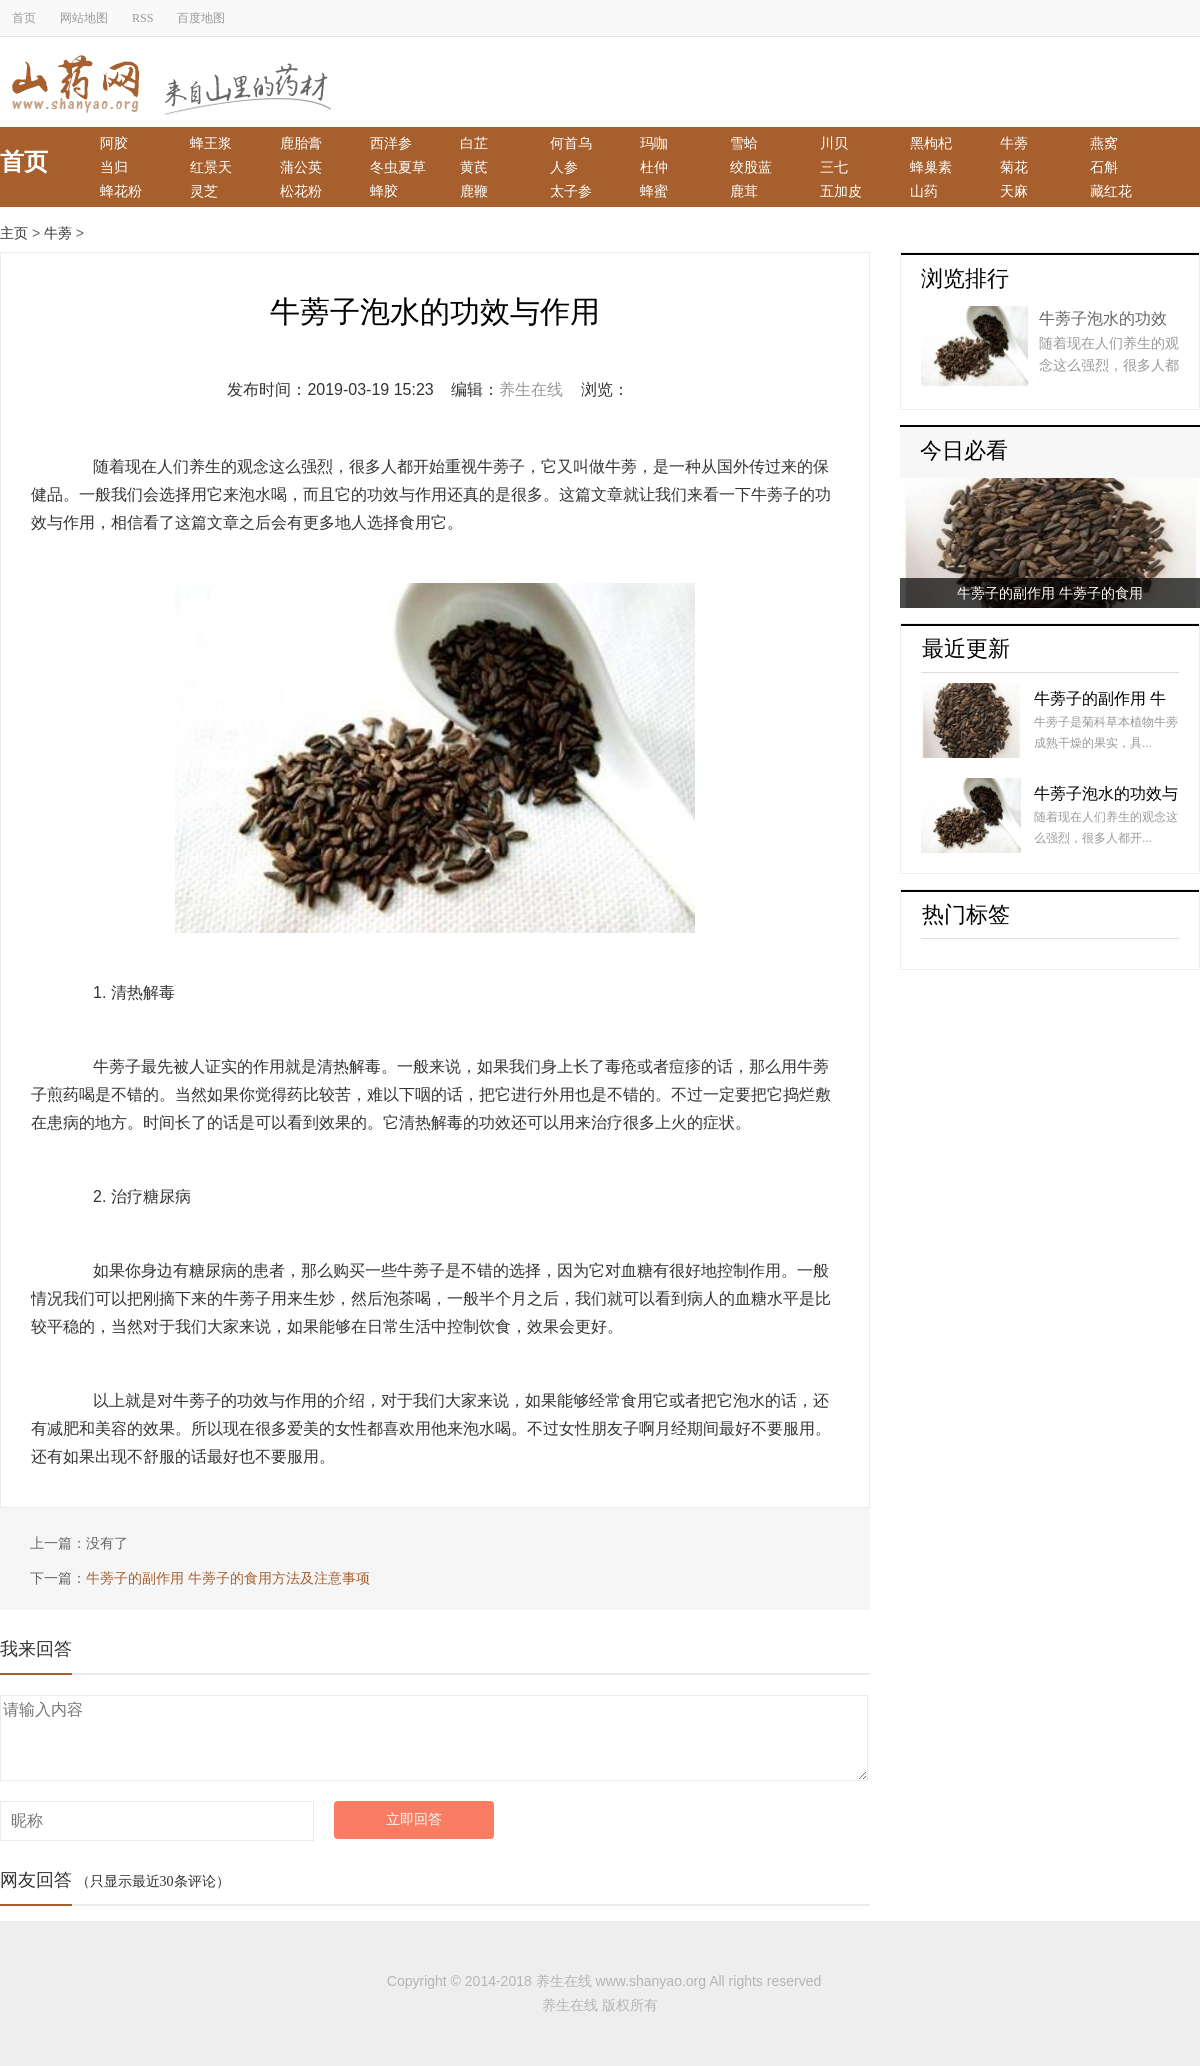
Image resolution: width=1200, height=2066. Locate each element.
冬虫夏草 (398, 167)
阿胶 (114, 143)
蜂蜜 (654, 191)
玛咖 (654, 143)
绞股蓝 (751, 167)
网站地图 (84, 18)
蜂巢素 (931, 167)
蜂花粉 (121, 191)
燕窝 (1104, 143)
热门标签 (966, 914)
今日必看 (964, 450)
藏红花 (1111, 191)
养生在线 (531, 389)
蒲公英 (301, 167)
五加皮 (841, 191)
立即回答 (414, 1819)
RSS (142, 18)
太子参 (571, 191)
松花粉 (301, 191)
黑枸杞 (931, 143)
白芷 (474, 143)
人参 (564, 167)
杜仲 (654, 167)
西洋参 (391, 143)
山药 (924, 191)
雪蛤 (744, 143)
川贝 (834, 143)
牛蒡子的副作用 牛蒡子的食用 (1050, 593)
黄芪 (474, 167)
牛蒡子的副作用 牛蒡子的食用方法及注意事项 (228, 1578)
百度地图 (201, 18)
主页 (14, 233)
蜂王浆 (211, 143)
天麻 (1014, 191)
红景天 (211, 167)
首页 (24, 18)
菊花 (1014, 167)
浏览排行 (965, 278)
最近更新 (966, 648)
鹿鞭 (474, 191)
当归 (114, 167)
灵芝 (204, 191)
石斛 (1104, 167)
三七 (834, 167)
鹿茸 (744, 191)
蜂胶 (384, 191)
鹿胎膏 (301, 143)
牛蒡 (1014, 143)
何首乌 (571, 143)
